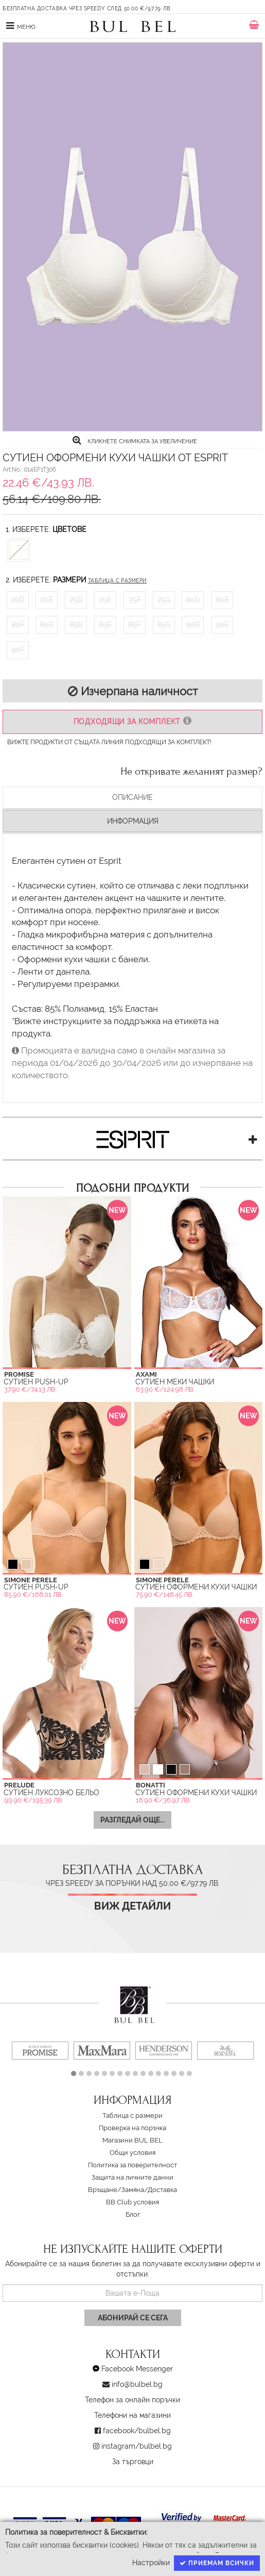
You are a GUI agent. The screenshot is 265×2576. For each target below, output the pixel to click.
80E (222, 600)
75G (163, 600)
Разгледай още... (132, 1820)
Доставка (162, 2190)
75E (105, 600)
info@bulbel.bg (137, 2384)
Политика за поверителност (132, 2165)
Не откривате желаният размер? (191, 771)
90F (17, 650)
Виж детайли (132, 1906)
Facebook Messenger (137, 2369)
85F (134, 625)
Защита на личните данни (132, 2177)
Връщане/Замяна (116, 2190)
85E (105, 625)
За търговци (132, 2461)
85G (163, 625)
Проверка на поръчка (132, 2128)
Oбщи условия (132, 2152)
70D (17, 600)
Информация (132, 821)
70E (46, 600)
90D (193, 625)
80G (47, 625)
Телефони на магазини (132, 2415)
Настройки (151, 2562)
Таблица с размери (117, 580)
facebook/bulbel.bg (137, 2431)
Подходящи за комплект (132, 721)
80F (17, 625)
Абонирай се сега (133, 2318)
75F (134, 600)
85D (76, 625)
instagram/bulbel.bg (136, 2446)
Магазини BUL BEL (132, 2140)
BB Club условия (132, 2202)
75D (75, 600)
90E (222, 625)
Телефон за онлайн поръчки (132, 2400)
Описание (132, 797)
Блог (133, 2214)
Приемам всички (217, 2563)
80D (193, 600)
